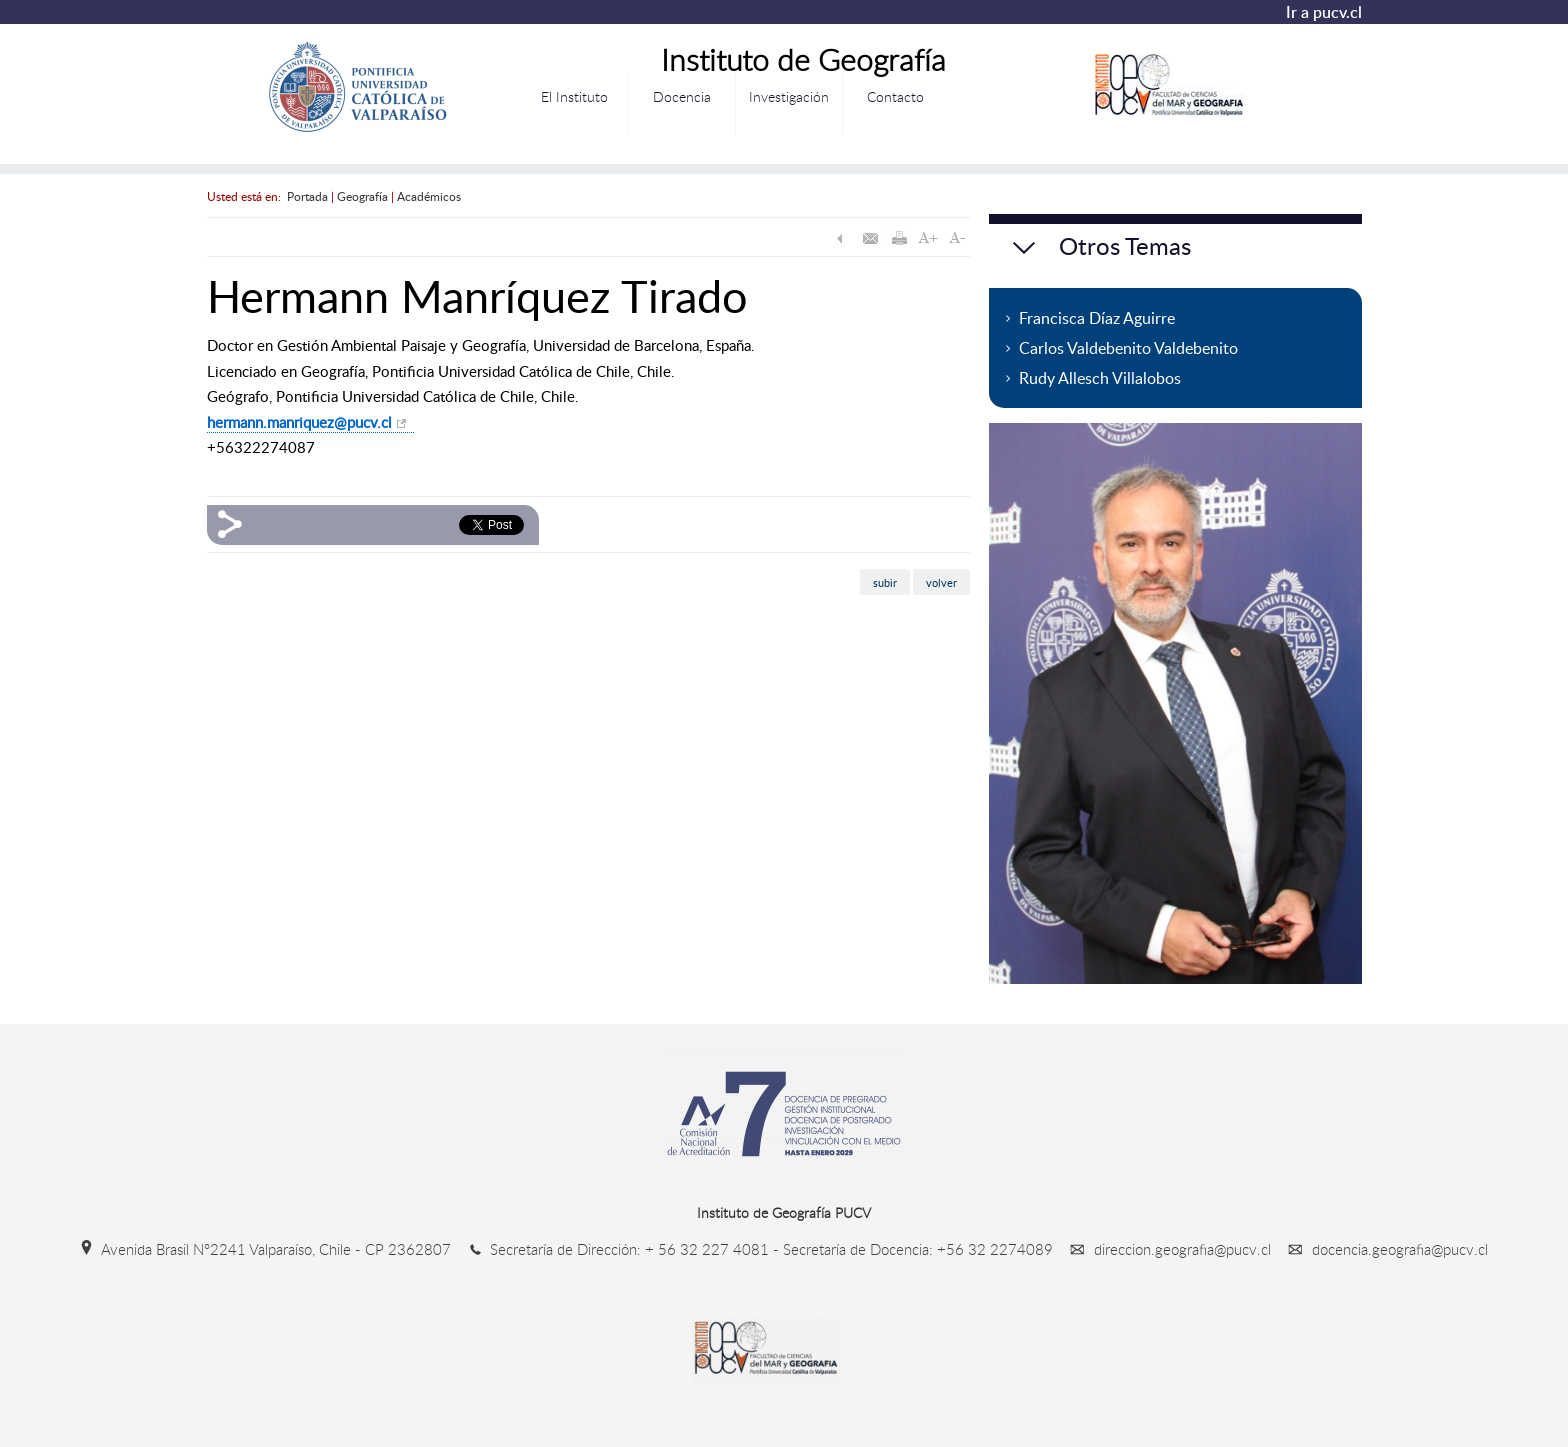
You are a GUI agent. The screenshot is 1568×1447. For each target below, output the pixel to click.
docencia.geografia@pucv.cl (1381, 1249)
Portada (307, 196)
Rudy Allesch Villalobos (1100, 378)
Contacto (895, 96)
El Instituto (574, 96)
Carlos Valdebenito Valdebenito (1128, 348)
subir (885, 581)
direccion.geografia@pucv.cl (1166, 1249)
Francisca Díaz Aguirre (1097, 318)
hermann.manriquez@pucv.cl (299, 422)
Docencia (682, 96)
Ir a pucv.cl (1324, 12)
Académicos (429, 196)
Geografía (362, 196)
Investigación (789, 96)
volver (941, 581)
